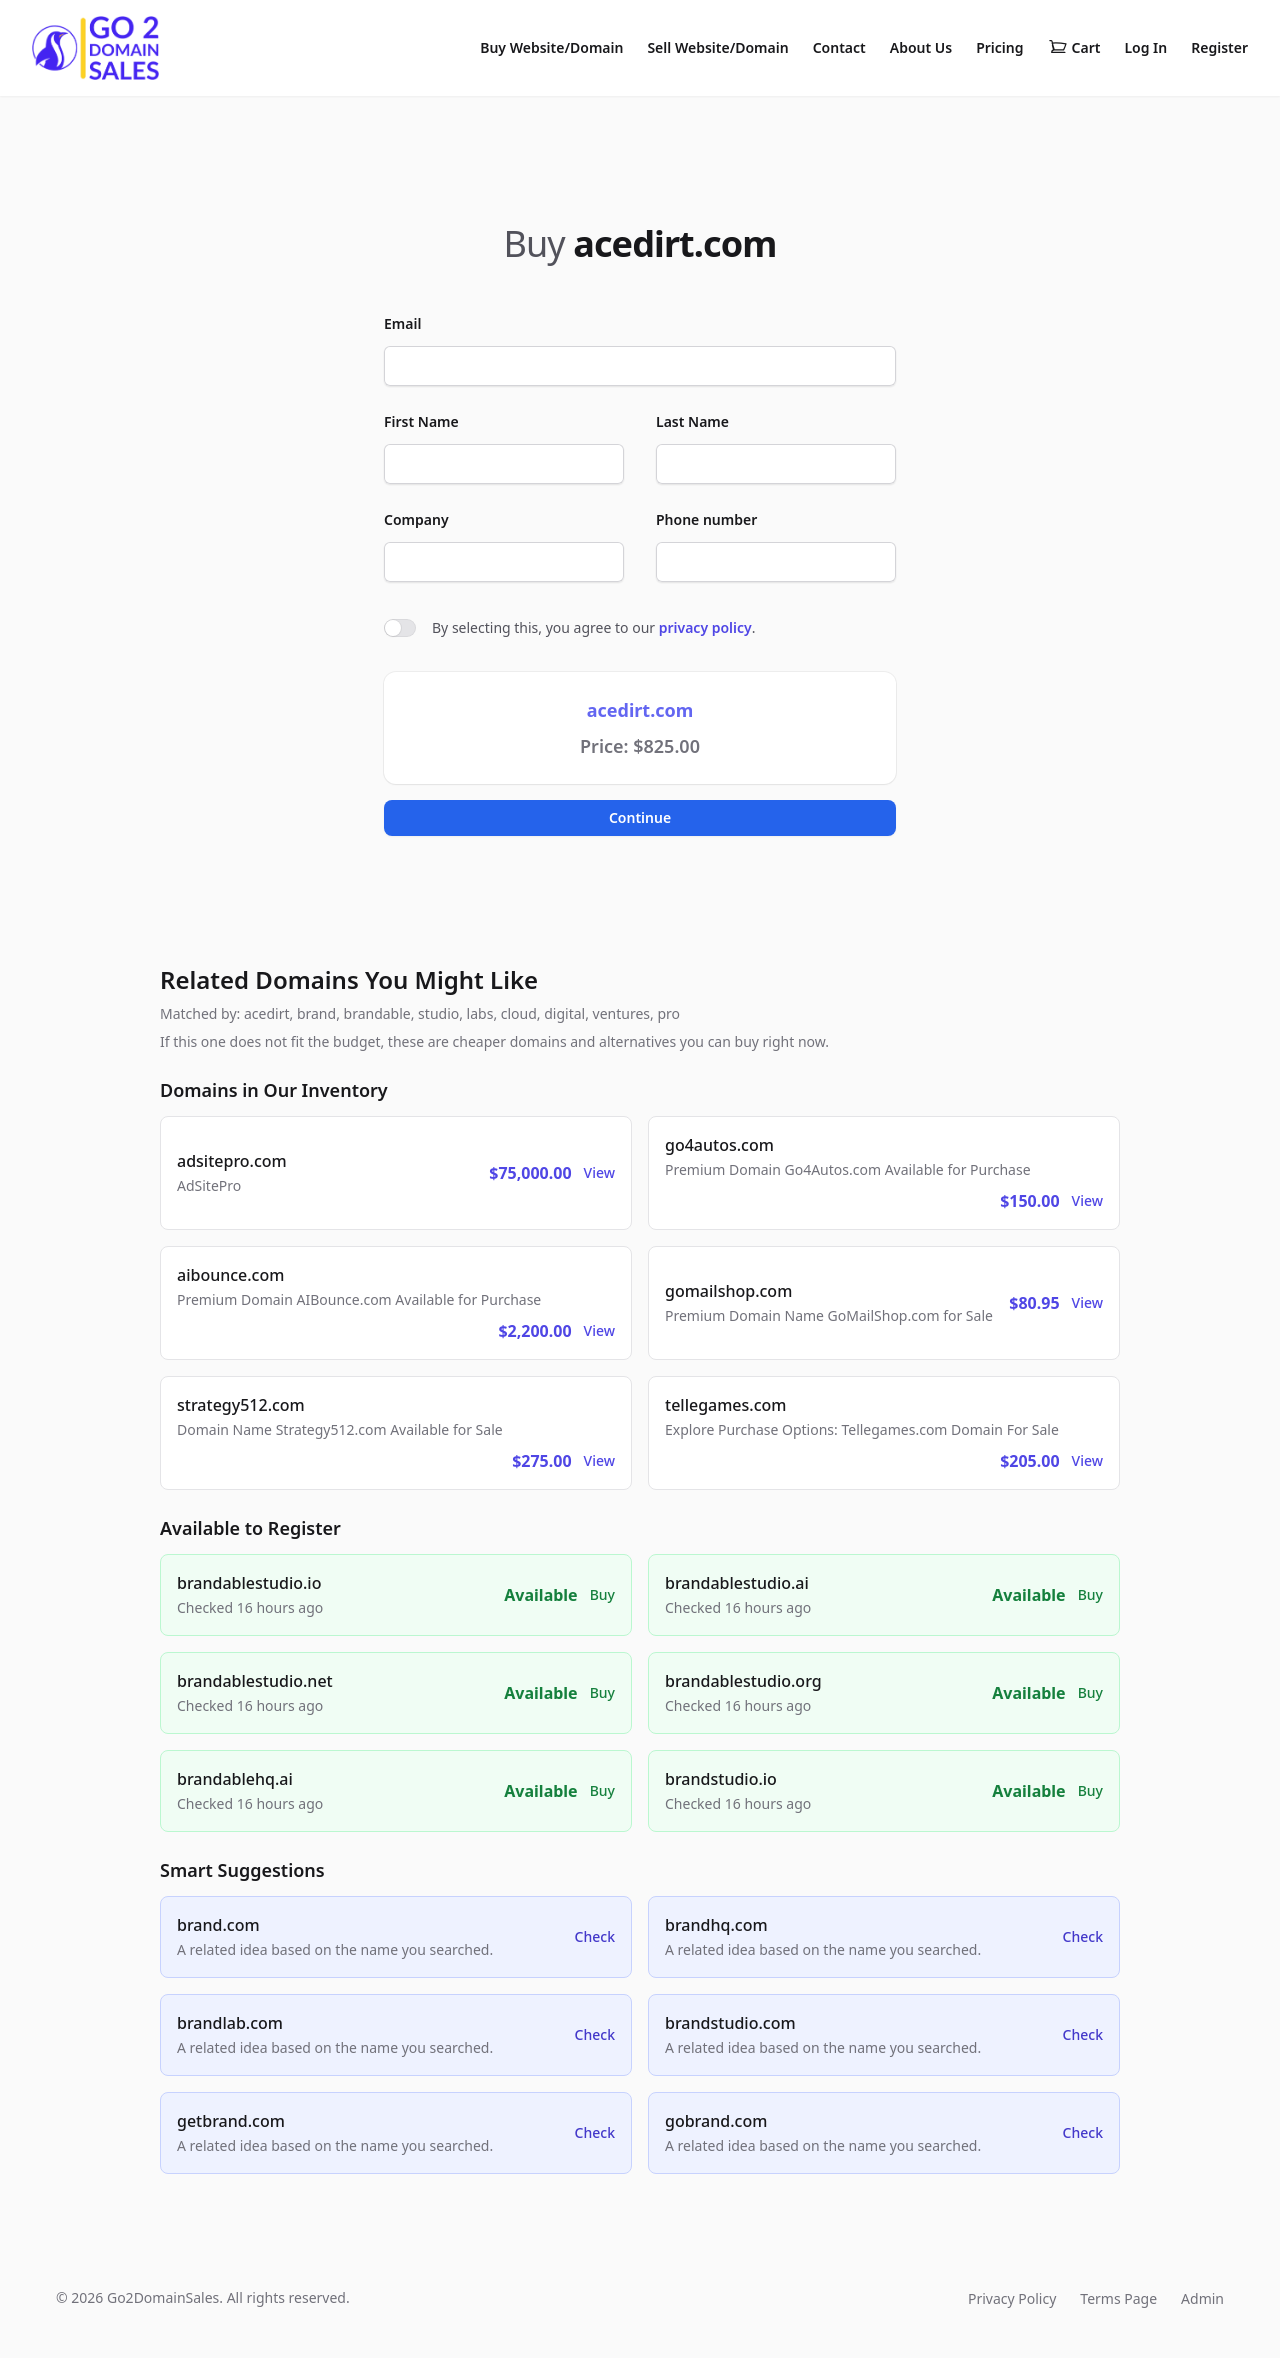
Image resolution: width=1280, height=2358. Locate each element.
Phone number (706, 519)
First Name (421, 421)
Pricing (999, 47)
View (599, 1172)
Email (402, 323)
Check (595, 1936)
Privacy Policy (1012, 2298)
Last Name (692, 421)
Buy (602, 1594)
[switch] (400, 628)
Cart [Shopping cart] (1074, 48)
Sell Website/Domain (717, 47)
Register (1219, 47)
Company (416, 519)
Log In (1145, 47)
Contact (839, 47)
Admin (1202, 2298)
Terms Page (1118, 2298)
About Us (921, 47)
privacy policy (705, 627)
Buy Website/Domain (551, 47)
